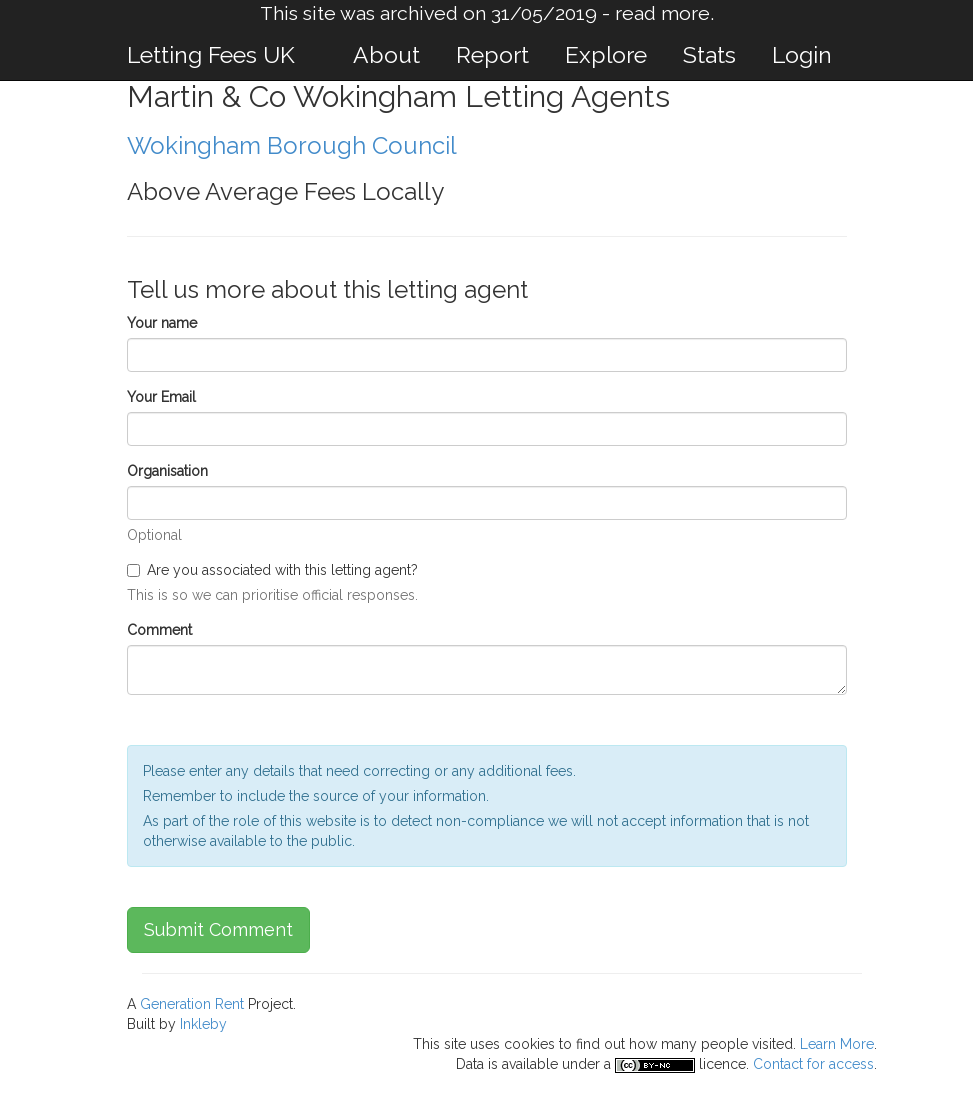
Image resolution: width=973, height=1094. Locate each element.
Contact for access (813, 1064)
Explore (606, 54)
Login (802, 54)
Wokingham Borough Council (292, 145)
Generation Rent (192, 1004)
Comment (159, 630)
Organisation (167, 471)
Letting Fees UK (211, 54)
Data (470, 1064)
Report (492, 54)
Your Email (161, 397)
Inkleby (203, 1024)
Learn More (837, 1044)
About (386, 54)
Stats (709, 54)
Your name (162, 323)
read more (662, 13)
